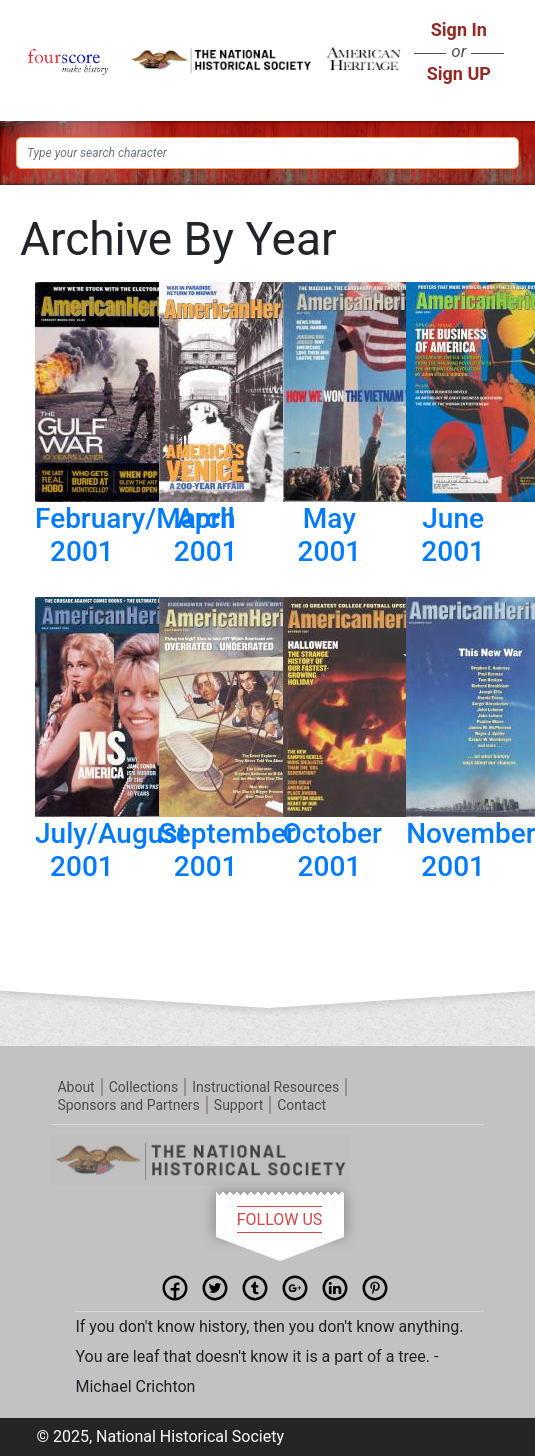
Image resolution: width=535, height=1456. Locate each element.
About (75, 1087)
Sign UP (459, 73)
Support (238, 1105)
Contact (301, 1105)
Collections (144, 1087)
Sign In (459, 29)
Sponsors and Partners (128, 1105)
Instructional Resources (265, 1087)
